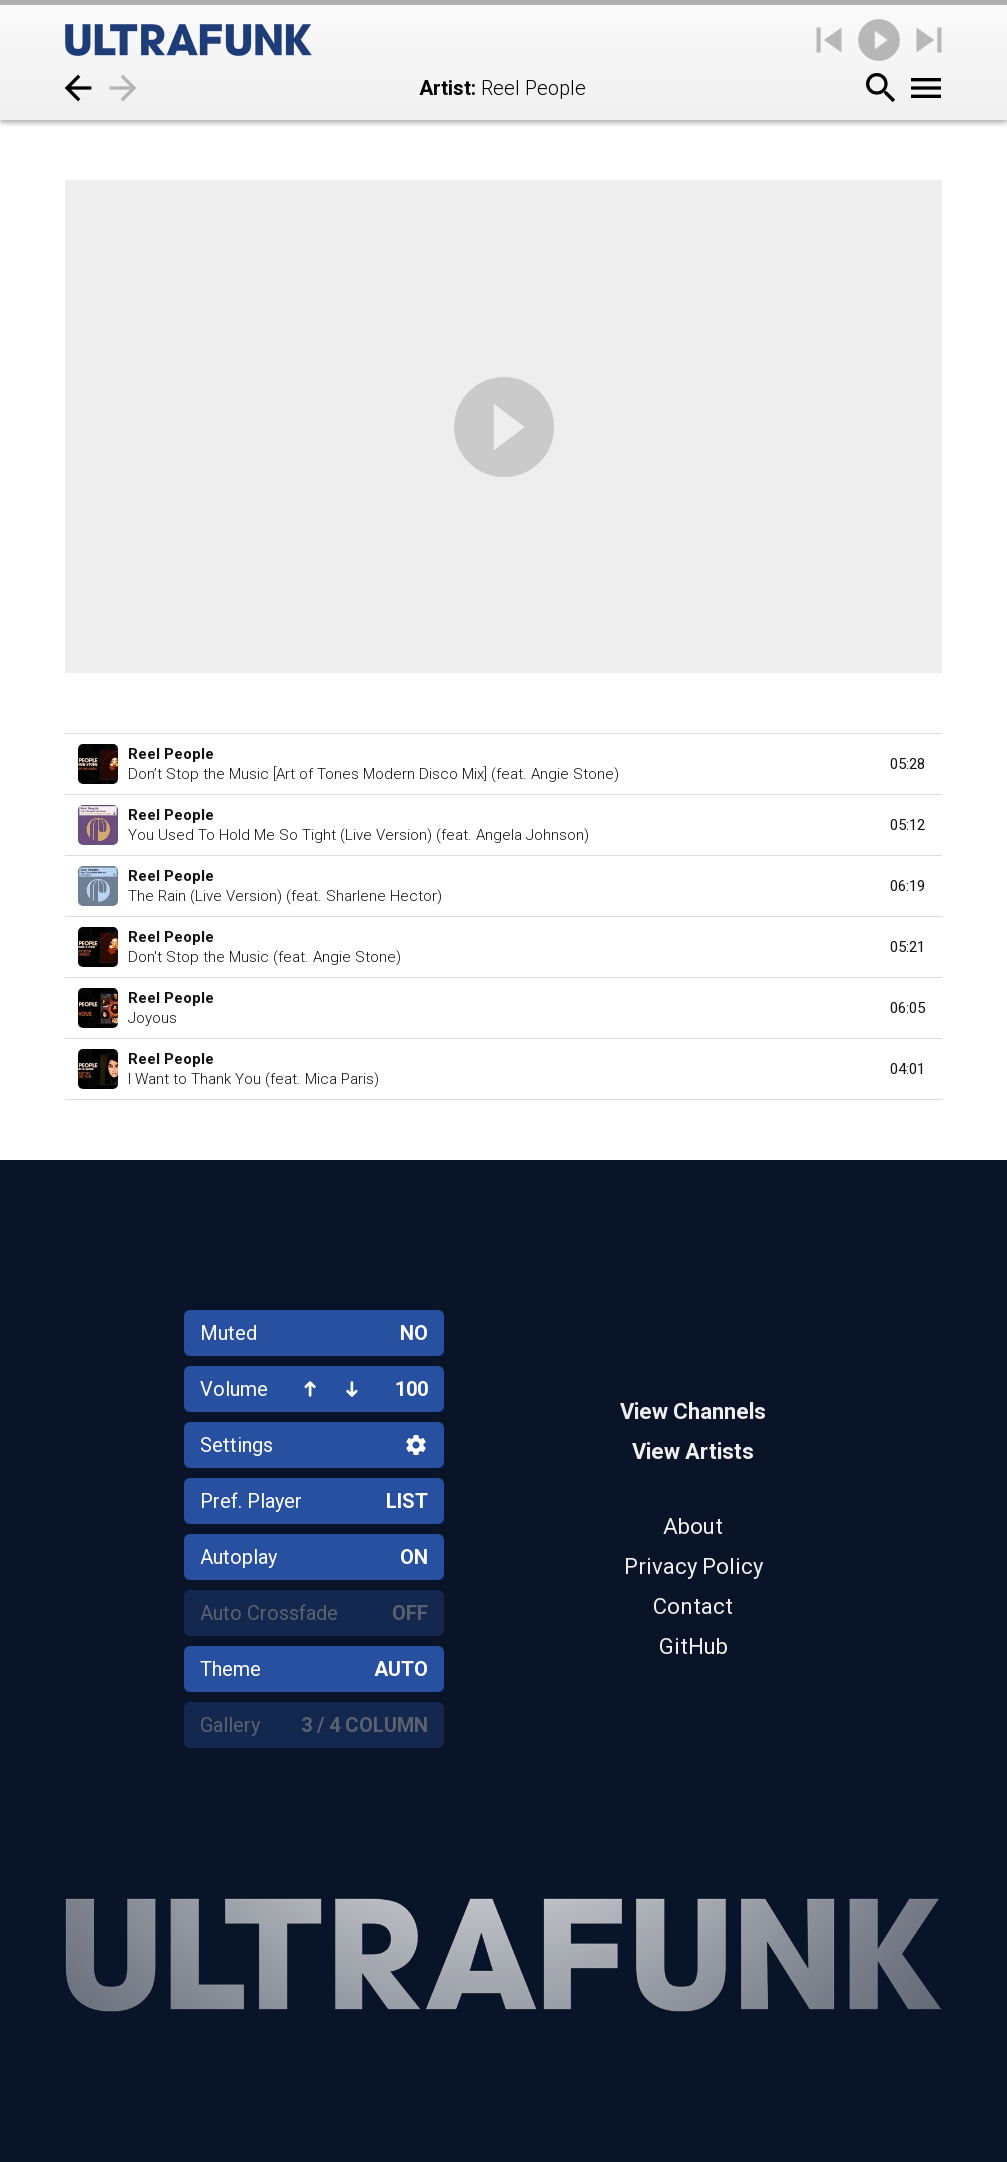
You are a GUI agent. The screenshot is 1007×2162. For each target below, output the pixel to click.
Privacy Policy (693, 1566)
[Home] (188, 40)
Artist (445, 88)
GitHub (693, 1646)
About (693, 1526)
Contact (693, 1606)
